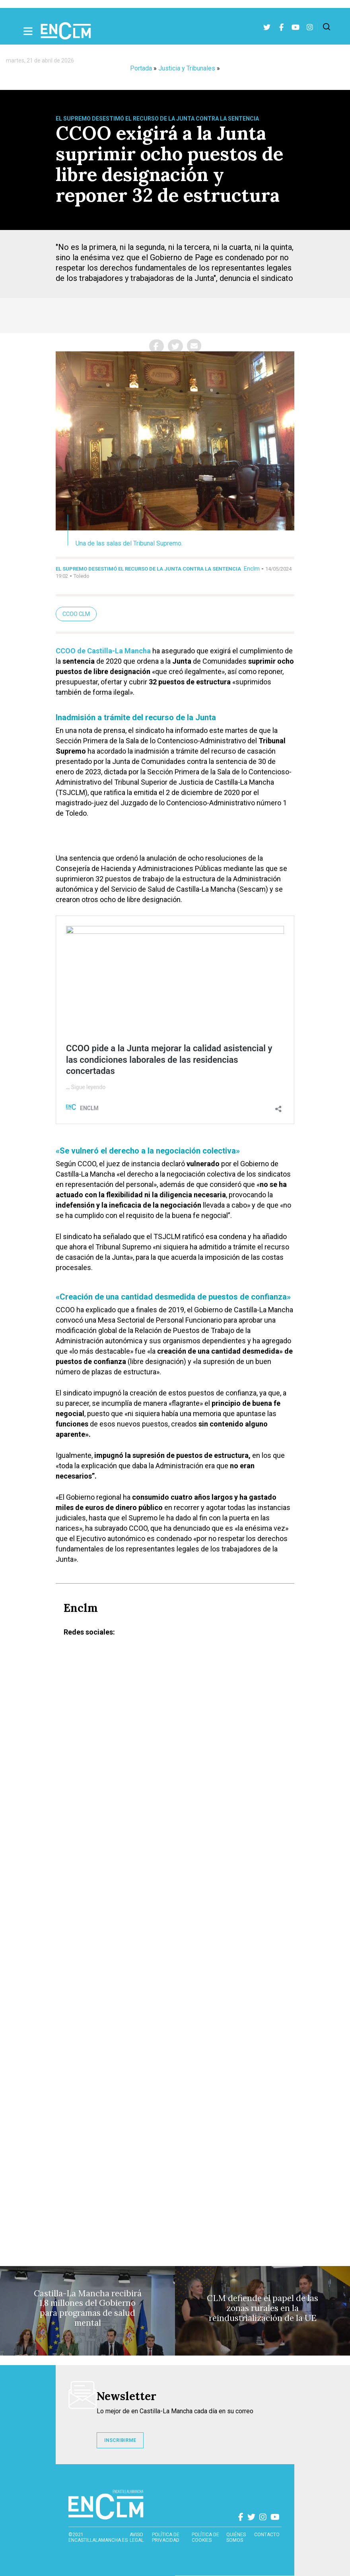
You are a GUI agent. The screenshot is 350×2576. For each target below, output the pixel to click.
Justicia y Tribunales (186, 68)
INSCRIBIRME (120, 2440)
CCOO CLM (76, 614)
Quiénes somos (236, 2537)
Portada (141, 68)
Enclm (252, 568)
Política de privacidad (165, 2537)
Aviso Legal (137, 2537)
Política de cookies (205, 2537)
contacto (267, 2534)
